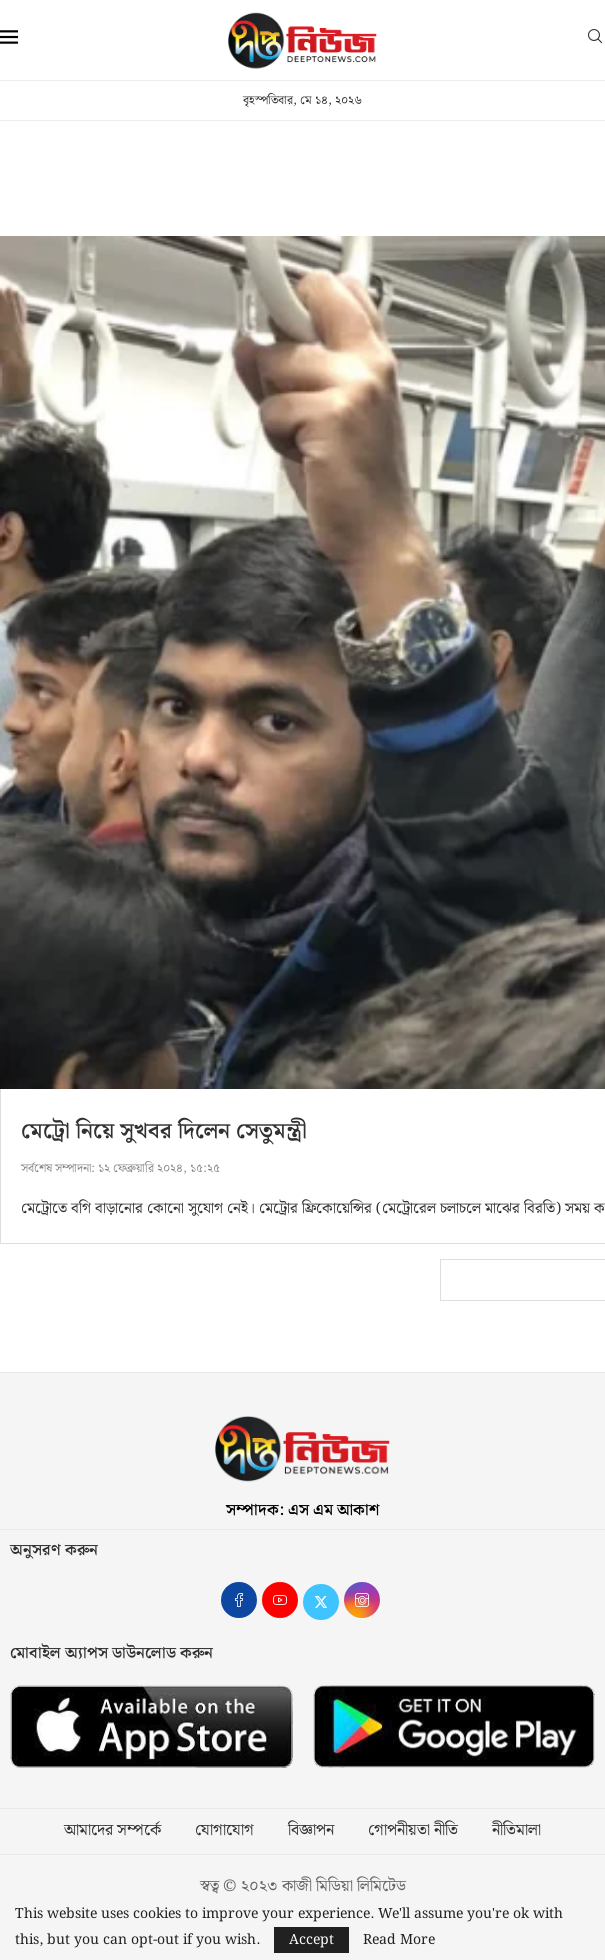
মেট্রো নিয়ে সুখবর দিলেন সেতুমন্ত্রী (164, 1131)
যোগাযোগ (224, 1831)
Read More (399, 1940)
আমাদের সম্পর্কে (112, 1831)
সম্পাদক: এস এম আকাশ (302, 1510)
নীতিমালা (516, 1831)
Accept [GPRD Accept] (311, 1940)
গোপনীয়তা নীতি (413, 1831)
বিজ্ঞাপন (311, 1831)
